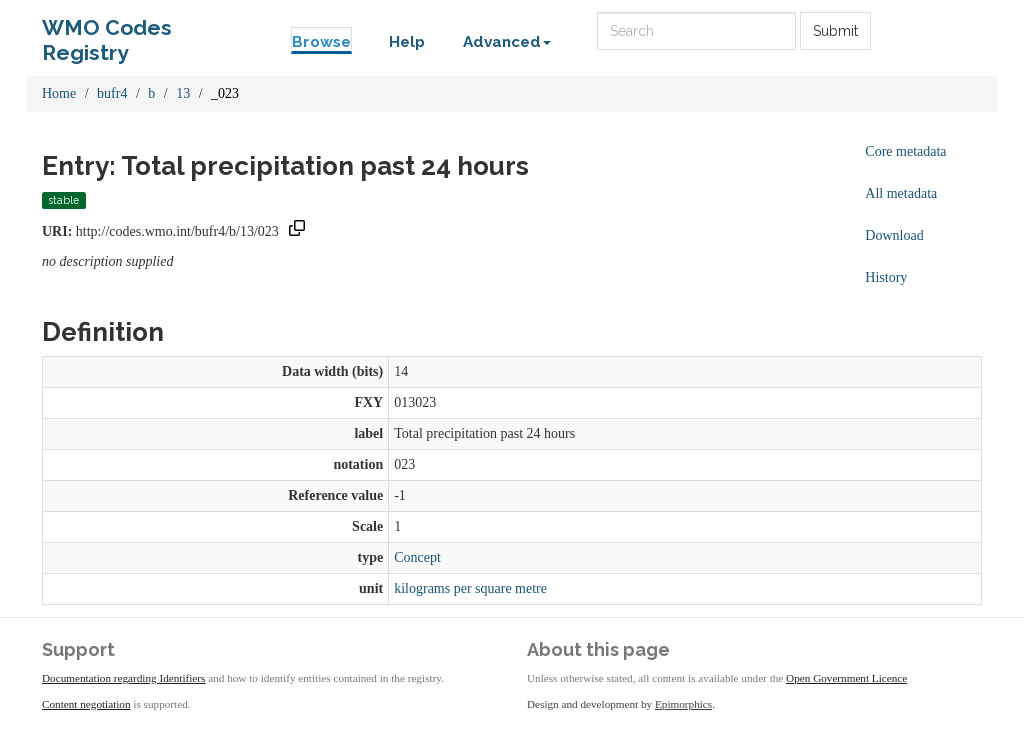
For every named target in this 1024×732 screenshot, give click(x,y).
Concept (417, 557)
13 (183, 93)
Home (59, 93)
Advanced (507, 42)
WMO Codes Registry (107, 32)
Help (407, 42)
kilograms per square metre (470, 588)
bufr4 (112, 93)
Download (894, 235)
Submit (835, 31)
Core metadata (905, 151)
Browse (321, 42)
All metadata (901, 193)
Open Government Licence (846, 678)
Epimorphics (683, 704)
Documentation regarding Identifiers (123, 678)
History (886, 277)
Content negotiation (86, 704)
